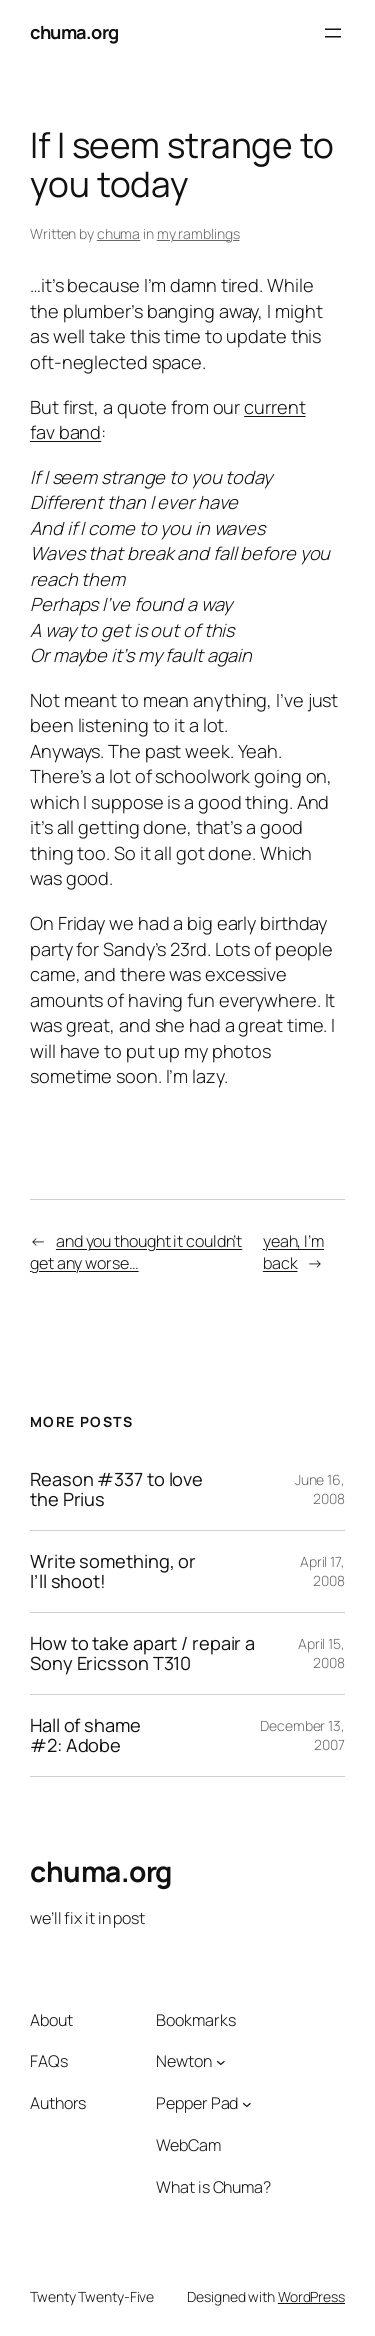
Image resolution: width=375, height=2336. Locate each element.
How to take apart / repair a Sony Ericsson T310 (142, 1653)
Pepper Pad (197, 2103)
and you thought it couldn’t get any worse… (136, 1252)
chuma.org (74, 32)
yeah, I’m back (293, 1252)
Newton (183, 2061)
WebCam (188, 2145)
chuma (119, 233)
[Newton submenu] (221, 2062)
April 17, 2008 (322, 1571)
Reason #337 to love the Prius (116, 1489)
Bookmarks (195, 2020)
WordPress (311, 2296)
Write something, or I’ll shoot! (113, 1571)
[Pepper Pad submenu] (247, 2104)
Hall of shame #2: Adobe (85, 1735)
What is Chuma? (213, 2187)
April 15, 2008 (321, 1653)
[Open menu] (333, 33)
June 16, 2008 (320, 1489)
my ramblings (198, 233)
